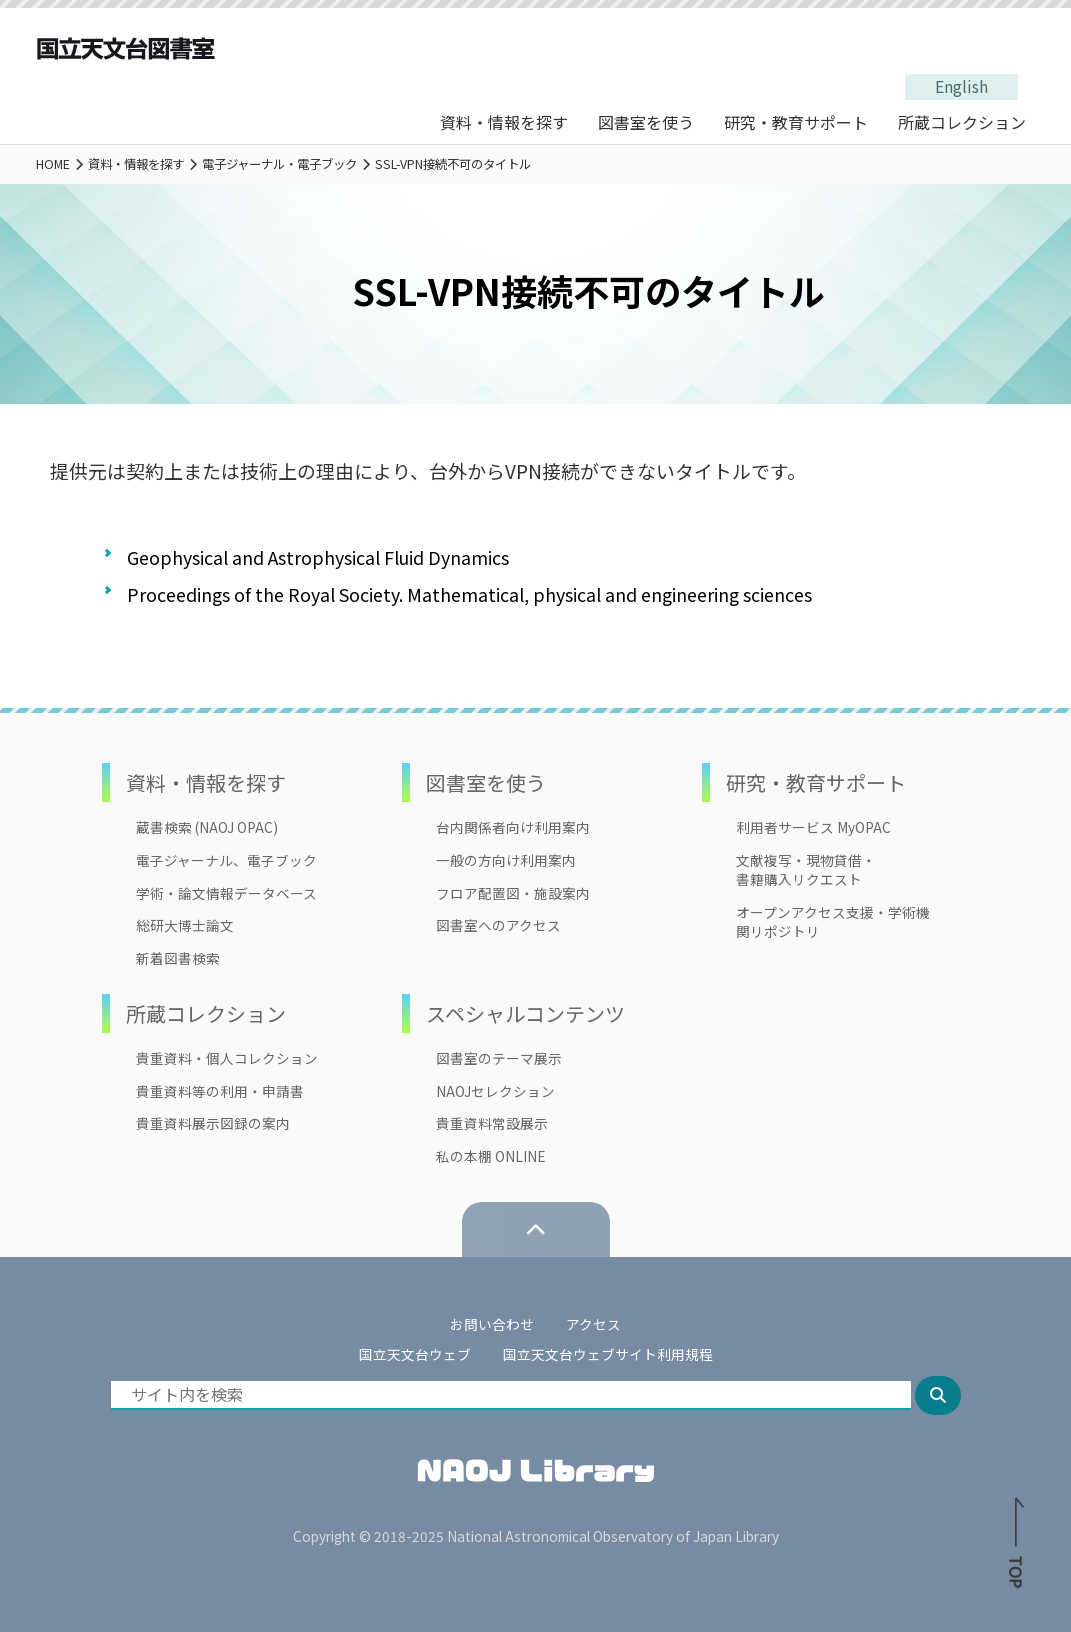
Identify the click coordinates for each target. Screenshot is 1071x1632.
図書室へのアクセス (498, 925)
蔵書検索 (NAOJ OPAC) (207, 827)
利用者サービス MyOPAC (813, 827)
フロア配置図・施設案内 (513, 893)
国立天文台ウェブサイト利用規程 (608, 1354)
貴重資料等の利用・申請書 (220, 1091)
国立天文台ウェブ (415, 1354)
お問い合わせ (492, 1324)
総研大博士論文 (185, 925)
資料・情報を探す (504, 122)
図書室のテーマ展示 (499, 1058)
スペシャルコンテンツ (525, 1013)
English (961, 86)
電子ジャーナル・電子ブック (279, 164)
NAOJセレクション (495, 1091)
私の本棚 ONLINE (490, 1156)
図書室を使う (646, 122)
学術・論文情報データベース (226, 893)
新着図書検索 (178, 958)
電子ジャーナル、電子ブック (226, 860)
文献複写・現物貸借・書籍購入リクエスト (806, 870)
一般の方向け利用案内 (506, 860)
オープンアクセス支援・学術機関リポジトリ (833, 922)
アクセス (593, 1324)
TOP (1016, 1548)
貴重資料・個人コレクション (227, 1058)
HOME (53, 164)
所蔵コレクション (962, 122)
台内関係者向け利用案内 (513, 827)
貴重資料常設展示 (492, 1123)
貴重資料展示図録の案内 (213, 1123)
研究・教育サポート (796, 122)
